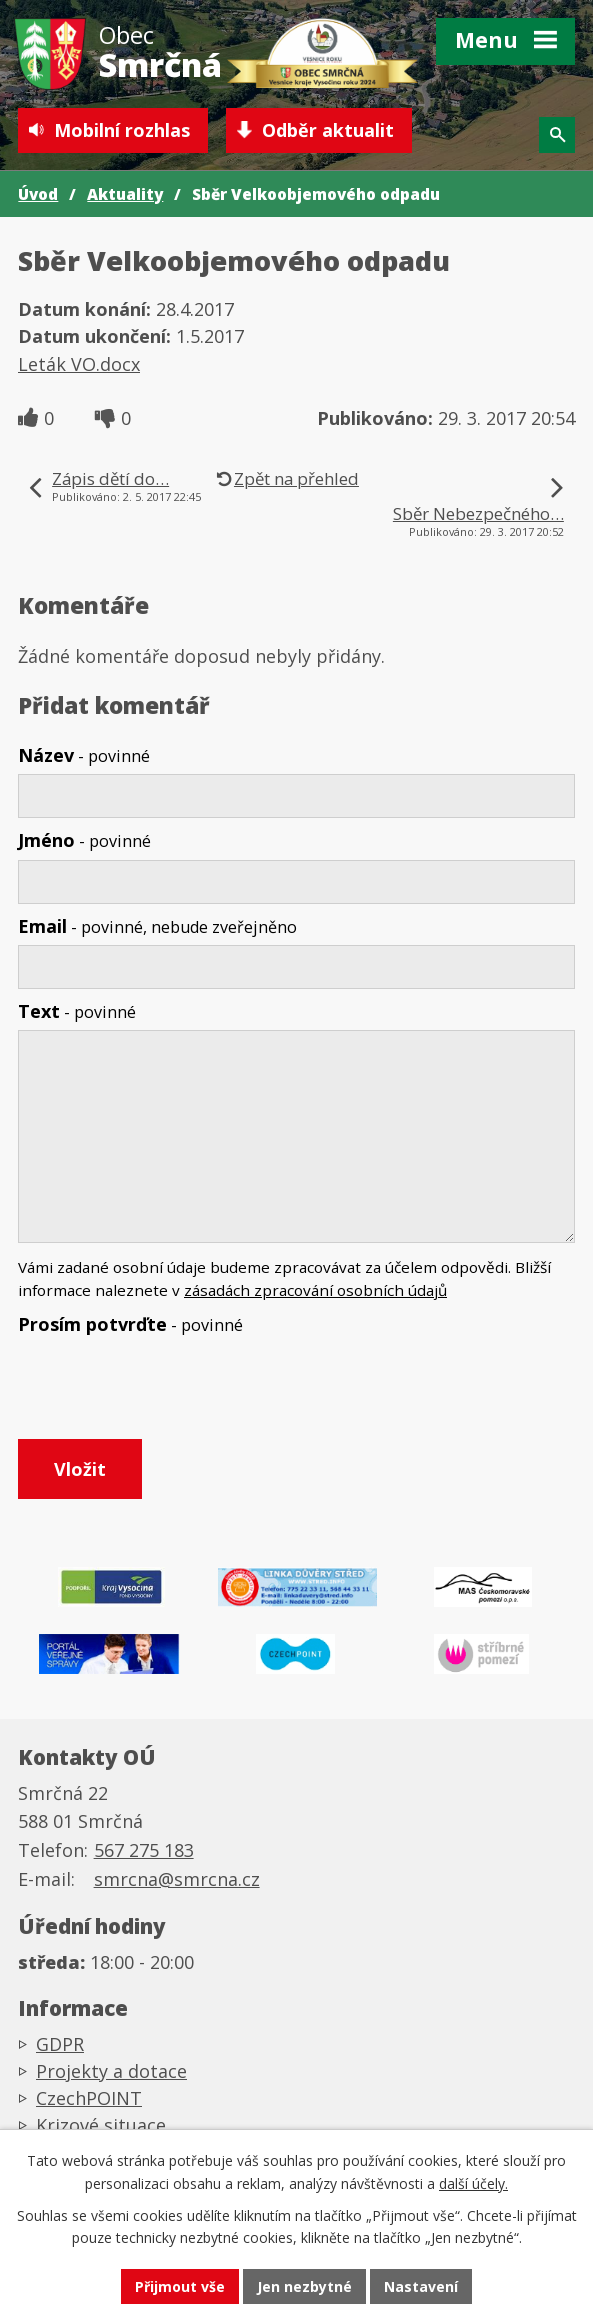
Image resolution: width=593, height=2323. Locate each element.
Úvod (38, 194)
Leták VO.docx (79, 364)
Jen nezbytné (304, 2286)
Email (157, 926)
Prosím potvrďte (130, 1324)
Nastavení (421, 2286)
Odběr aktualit (328, 130)
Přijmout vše (180, 2286)
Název (84, 755)
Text (77, 1011)
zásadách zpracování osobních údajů (315, 1290)
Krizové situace (101, 2125)
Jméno (84, 840)
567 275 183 (144, 1850)
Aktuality (125, 194)
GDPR (60, 2044)
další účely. (473, 2183)
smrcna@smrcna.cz (177, 1879)
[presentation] (165, 1391)
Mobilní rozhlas (122, 130)
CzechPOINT (89, 2098)
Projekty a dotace (111, 2071)
